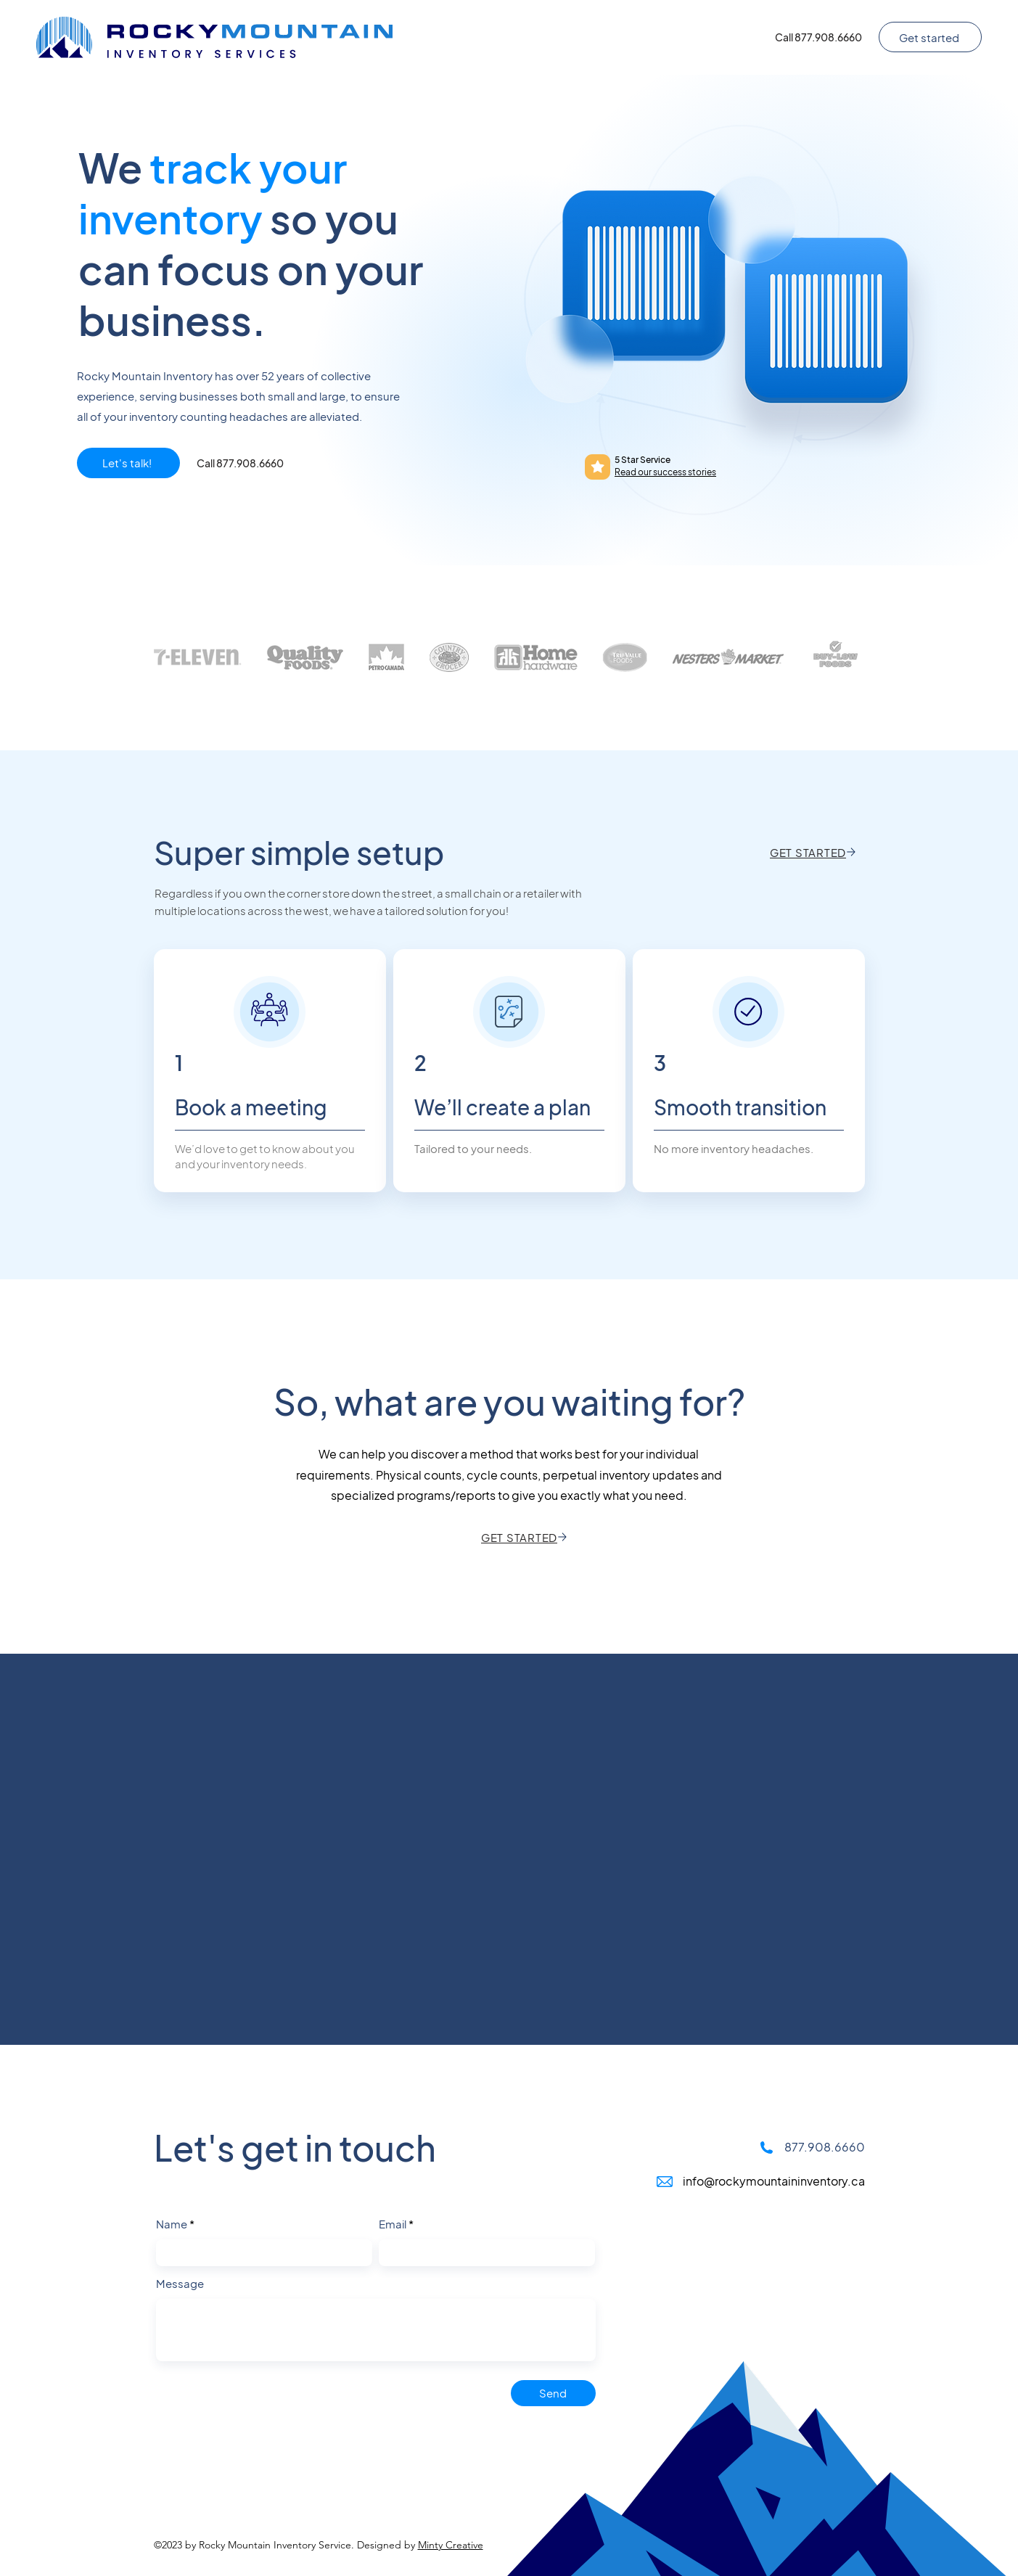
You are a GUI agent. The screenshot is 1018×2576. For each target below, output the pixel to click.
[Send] (553, 2393)
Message (180, 2283)
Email (392, 2223)
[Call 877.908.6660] (818, 37)
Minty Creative (450, 2544)
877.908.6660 (824, 2146)
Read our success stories (665, 472)
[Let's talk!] (128, 463)
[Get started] (930, 37)
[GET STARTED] (813, 852)
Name (171, 2223)
